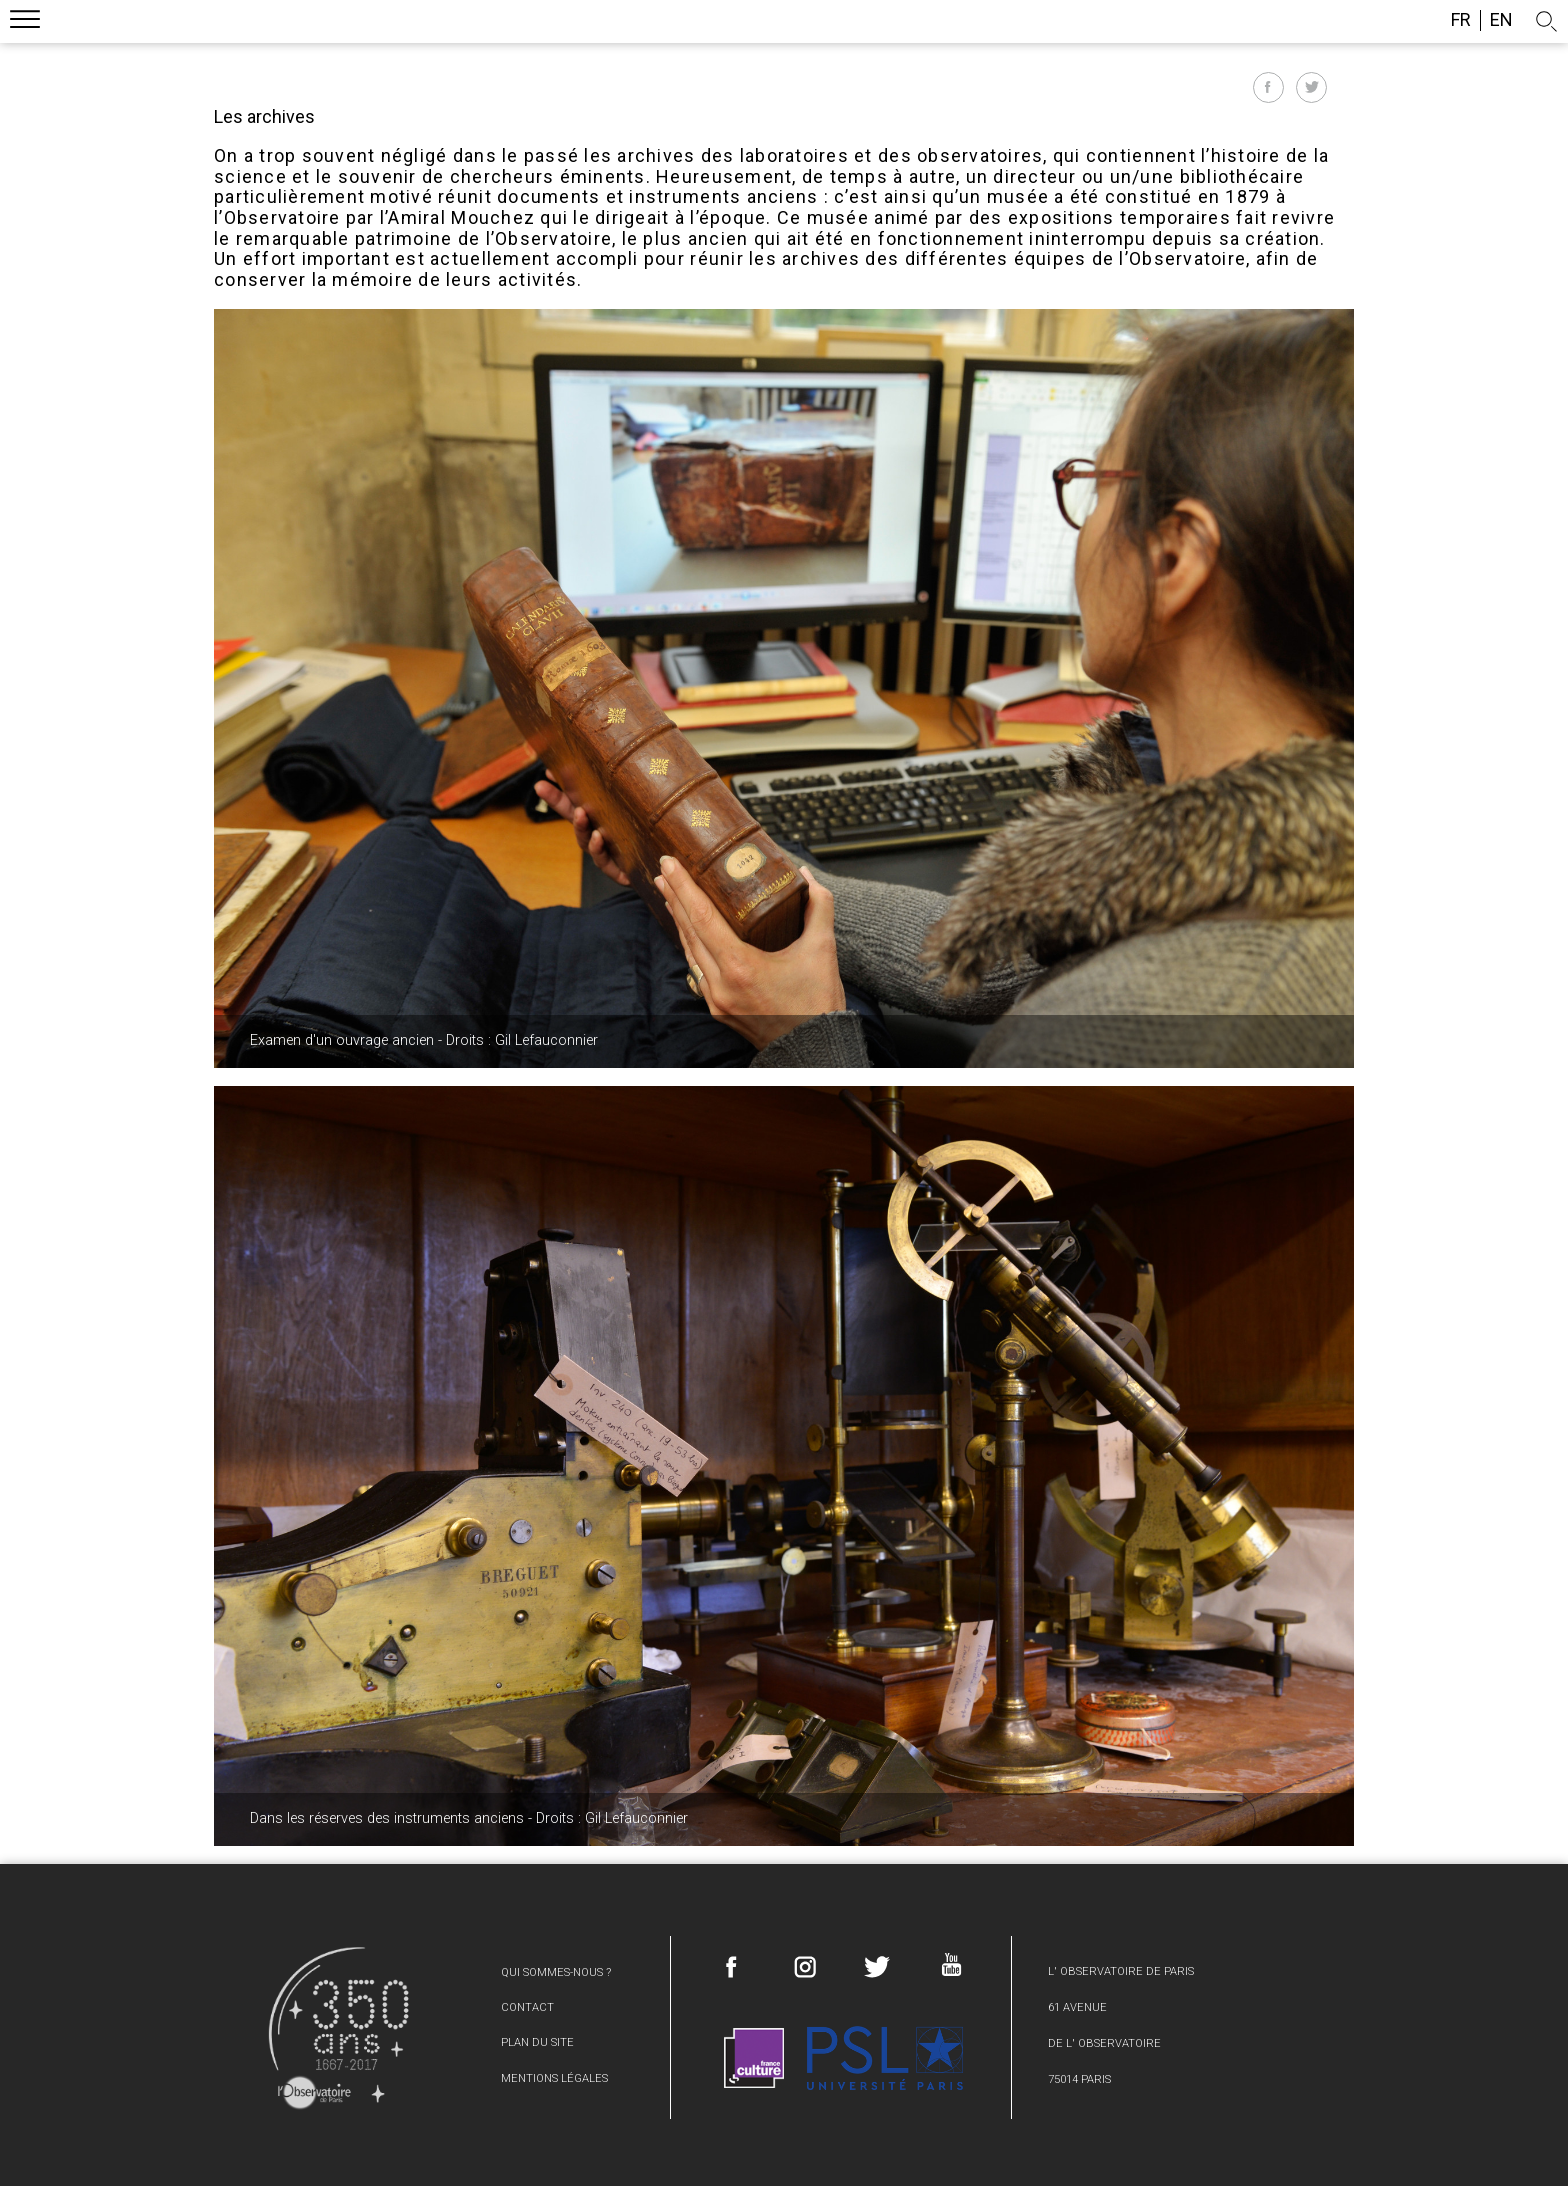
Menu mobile (25, 22)
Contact (527, 2007)
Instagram (805, 1967)
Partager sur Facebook (1268, 87)
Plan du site (537, 2042)
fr (1461, 20)
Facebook (732, 1967)
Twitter (877, 1967)
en (1501, 20)
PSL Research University (885, 2058)
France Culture (754, 2058)
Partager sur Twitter (1311, 87)
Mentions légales (554, 2078)
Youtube (950, 1964)
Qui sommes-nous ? (556, 1972)
